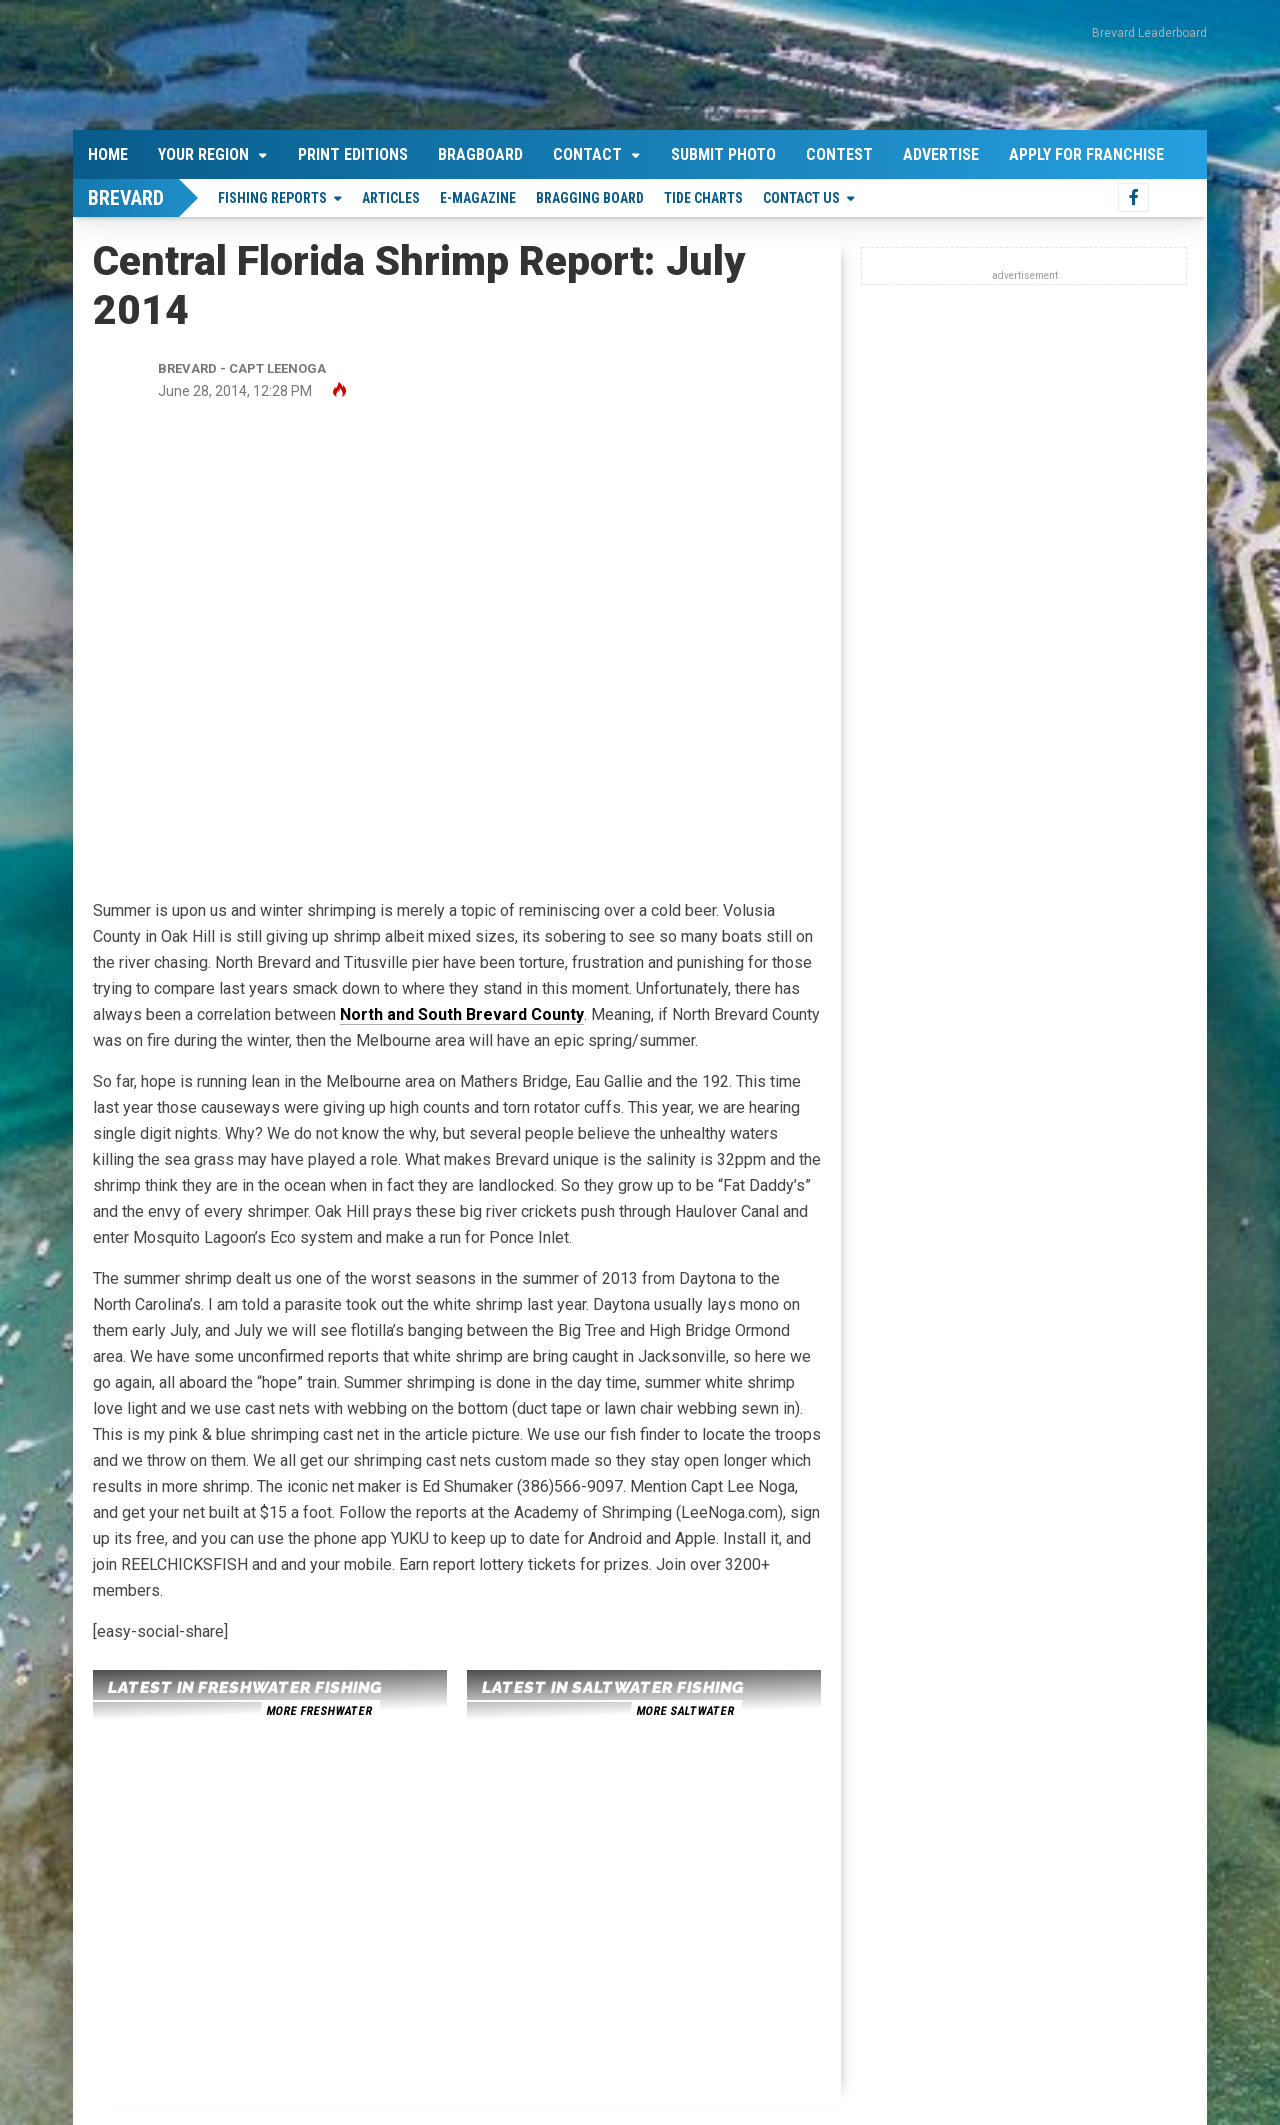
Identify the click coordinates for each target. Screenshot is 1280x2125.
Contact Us (801, 198)
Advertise (941, 154)
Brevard (126, 198)
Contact (587, 154)
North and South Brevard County (462, 1014)
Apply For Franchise (1086, 154)
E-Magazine (478, 198)
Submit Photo (723, 154)
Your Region (203, 154)
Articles (391, 198)
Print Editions (353, 154)
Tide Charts (703, 198)
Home (108, 154)
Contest (839, 154)
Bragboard (480, 154)
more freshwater (319, 1711)
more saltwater (685, 1711)
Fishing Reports (272, 198)
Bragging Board (590, 198)
